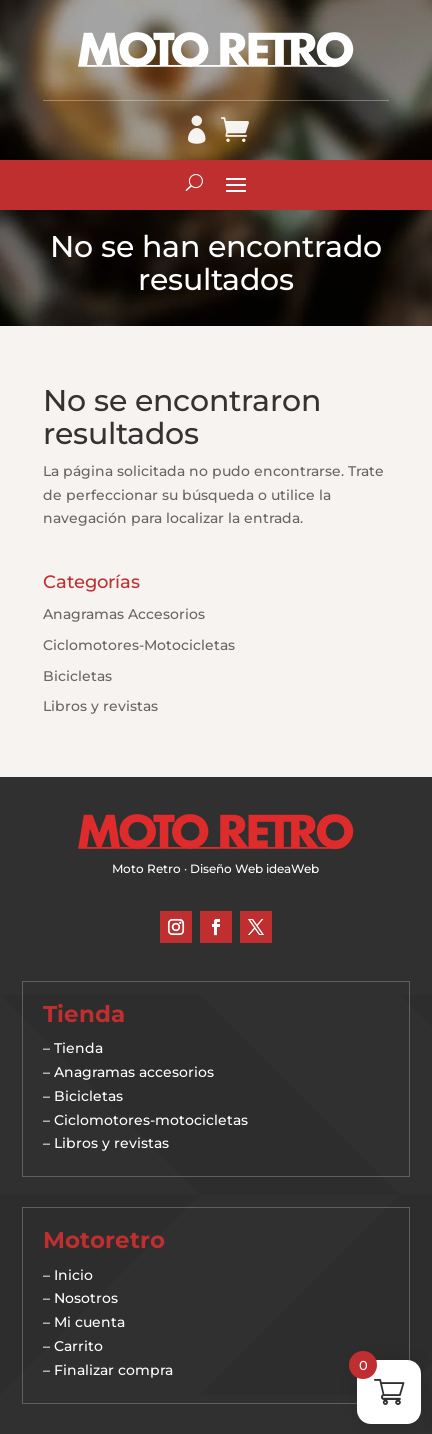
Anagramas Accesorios (124, 614)
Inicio (73, 1275)
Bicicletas (77, 676)
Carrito (78, 1346)
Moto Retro (146, 868)
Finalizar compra (113, 1370)
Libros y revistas (100, 706)
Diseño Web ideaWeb (254, 868)
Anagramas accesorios (134, 1072)
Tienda (78, 1048)
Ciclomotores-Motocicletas (139, 645)
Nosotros (86, 1298)
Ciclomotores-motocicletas (151, 1120)
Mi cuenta (89, 1322)
